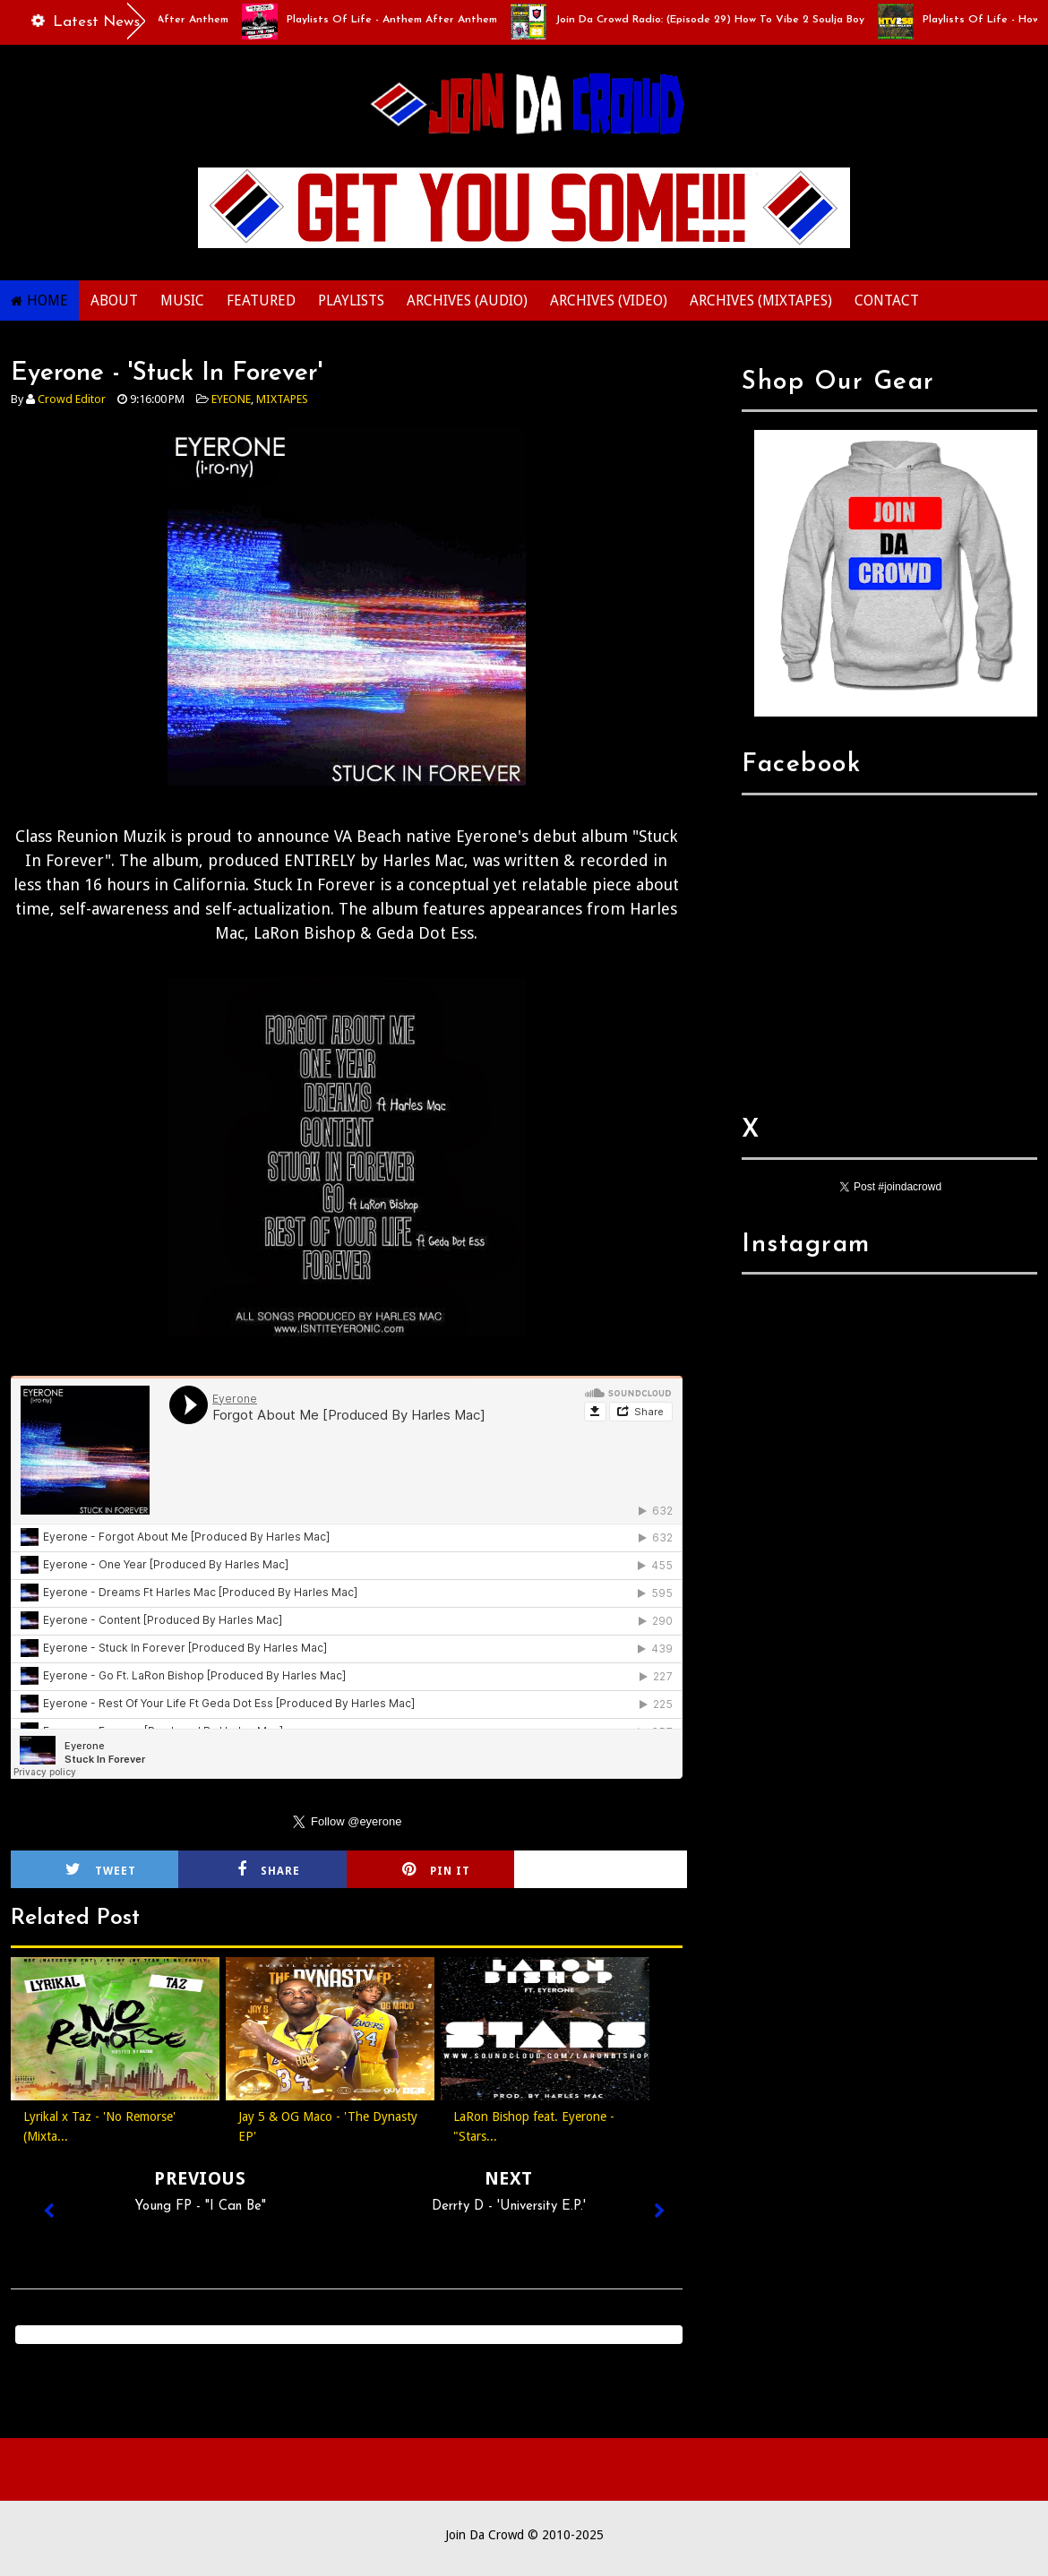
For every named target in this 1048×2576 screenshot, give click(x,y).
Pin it (436, 1869)
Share (268, 1869)
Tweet (100, 1869)
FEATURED (261, 300)
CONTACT (887, 300)
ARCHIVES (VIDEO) (608, 300)
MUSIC (182, 300)
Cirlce (604, 1869)
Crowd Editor (72, 399)
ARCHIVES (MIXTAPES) (761, 300)
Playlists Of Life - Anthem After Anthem (398, 19)
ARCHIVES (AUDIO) (467, 300)
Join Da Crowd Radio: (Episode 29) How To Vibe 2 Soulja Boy (716, 19)
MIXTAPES (282, 399)
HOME (47, 300)
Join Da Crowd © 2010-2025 (524, 2535)
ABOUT (114, 300)
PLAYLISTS (351, 300)
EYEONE (231, 399)
